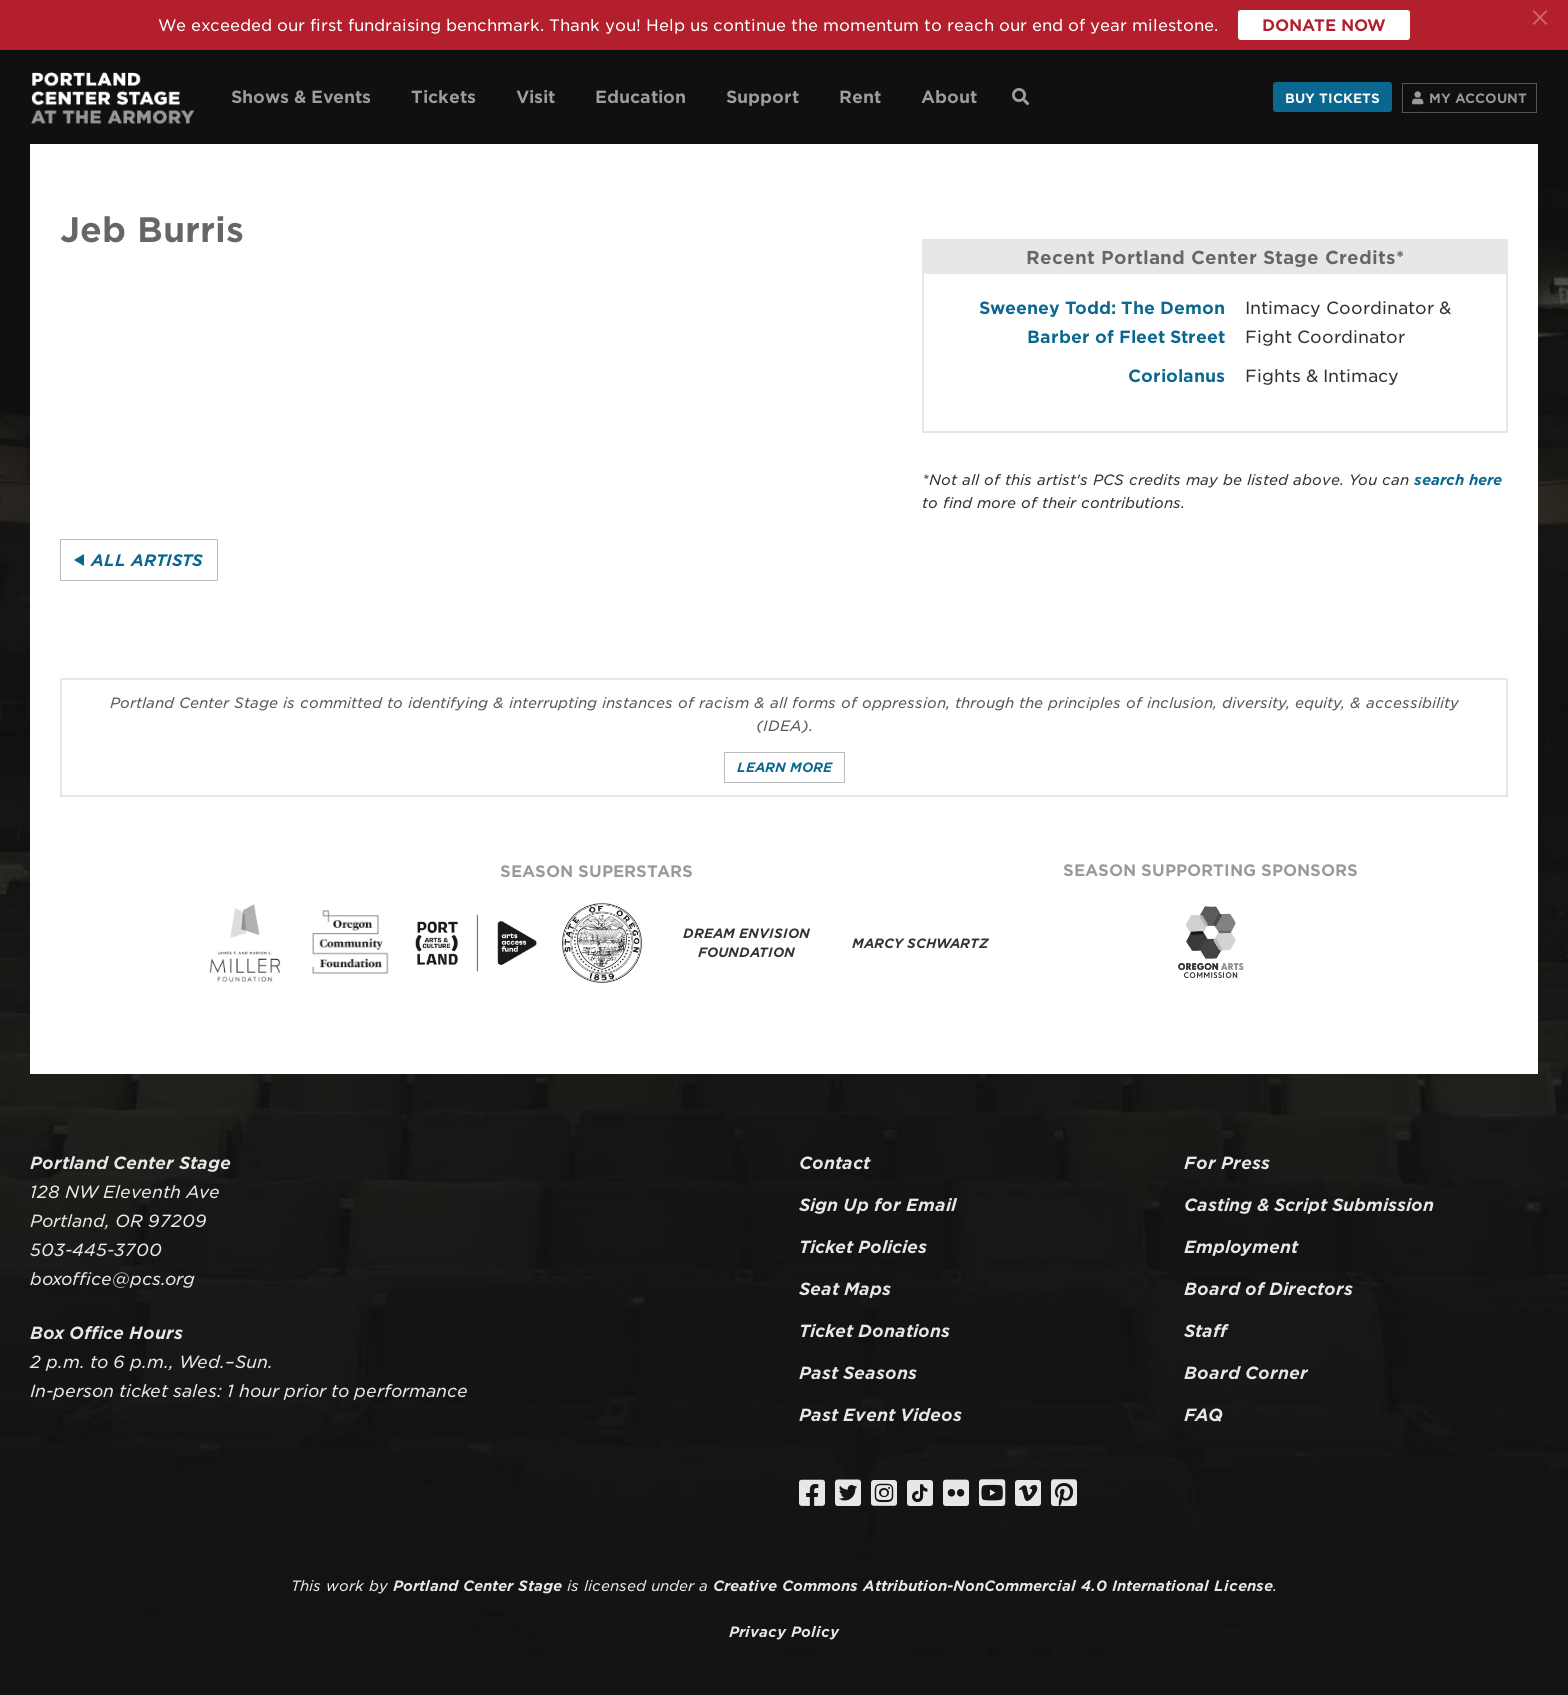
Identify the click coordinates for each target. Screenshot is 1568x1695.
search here (1458, 479)
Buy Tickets (1332, 98)
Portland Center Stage (477, 1585)
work (345, 1585)
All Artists (147, 560)
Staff (1205, 1331)
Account (1478, 98)
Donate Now (1324, 25)
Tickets (443, 97)
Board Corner (1246, 1373)
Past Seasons (858, 1373)
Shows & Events (301, 97)
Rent (860, 97)
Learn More (784, 767)
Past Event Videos (880, 1415)
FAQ (1203, 1415)
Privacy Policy (784, 1631)
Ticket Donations (874, 1331)
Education (640, 97)
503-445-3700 (96, 1250)
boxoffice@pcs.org (112, 1279)
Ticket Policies (863, 1247)
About (949, 97)
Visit (535, 97)
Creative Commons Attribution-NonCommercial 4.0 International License (993, 1585)
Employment (1241, 1247)
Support (762, 97)
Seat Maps (845, 1289)
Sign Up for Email (877, 1205)
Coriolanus (1176, 376)
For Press (1227, 1163)
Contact (834, 1163)
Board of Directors (1268, 1289)
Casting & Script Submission (1309, 1205)
